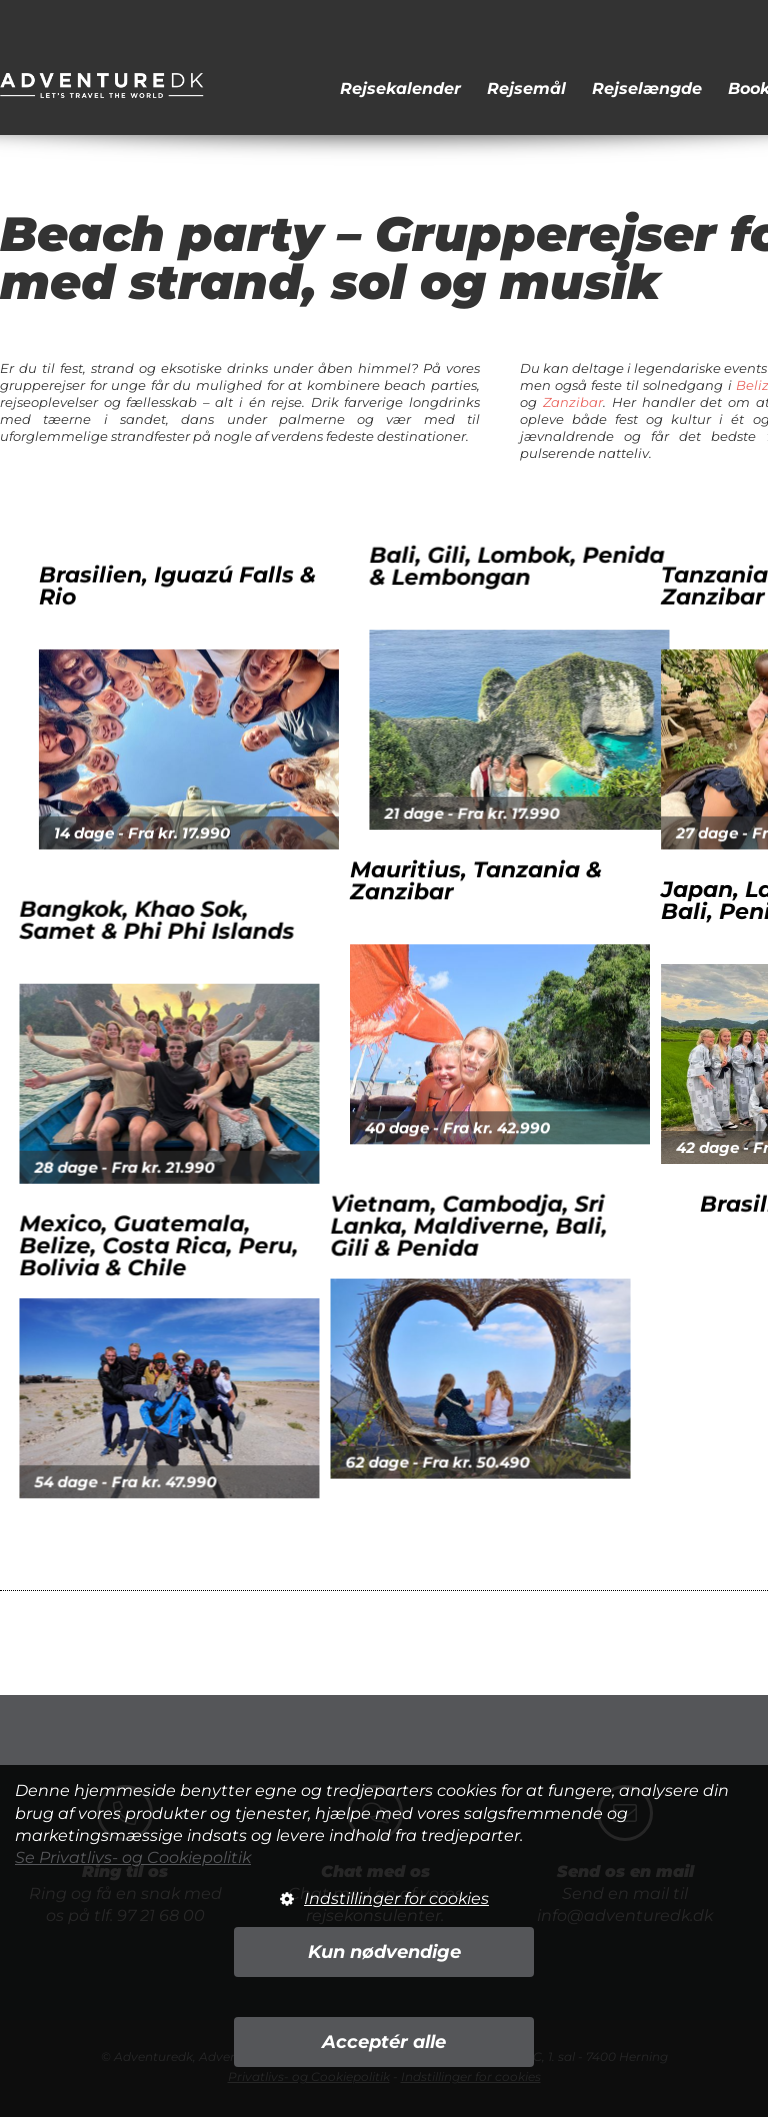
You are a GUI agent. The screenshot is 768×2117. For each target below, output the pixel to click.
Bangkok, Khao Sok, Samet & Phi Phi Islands (181, 945)
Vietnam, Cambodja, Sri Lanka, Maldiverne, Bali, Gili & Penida (444, 1175)
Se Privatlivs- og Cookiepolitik (133, 1857)
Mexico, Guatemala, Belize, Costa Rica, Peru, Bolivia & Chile (183, 1220)
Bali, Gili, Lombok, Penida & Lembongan (541, 591)
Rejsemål (526, 88)
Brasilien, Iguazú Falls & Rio (227, 636)
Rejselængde (647, 88)
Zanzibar (573, 402)
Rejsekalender (400, 88)
